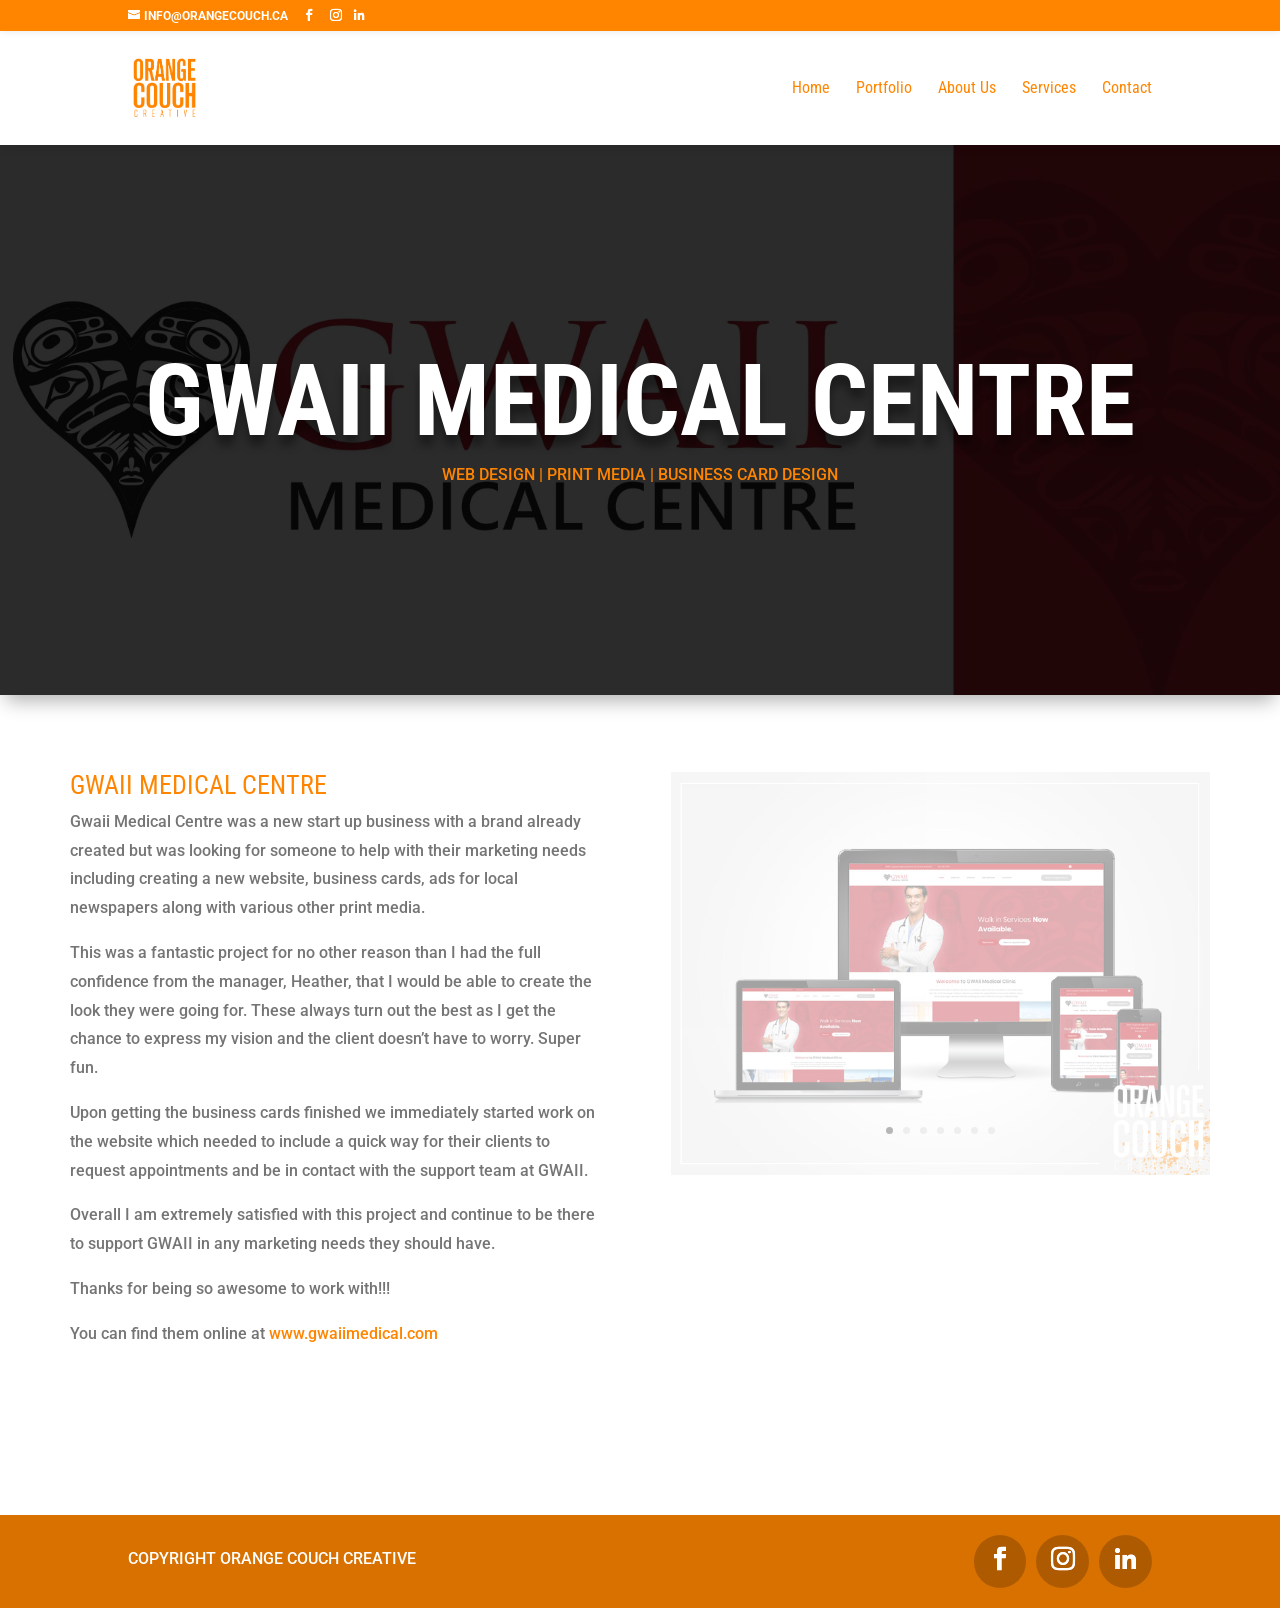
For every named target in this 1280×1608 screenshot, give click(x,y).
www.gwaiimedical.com (353, 1333)
